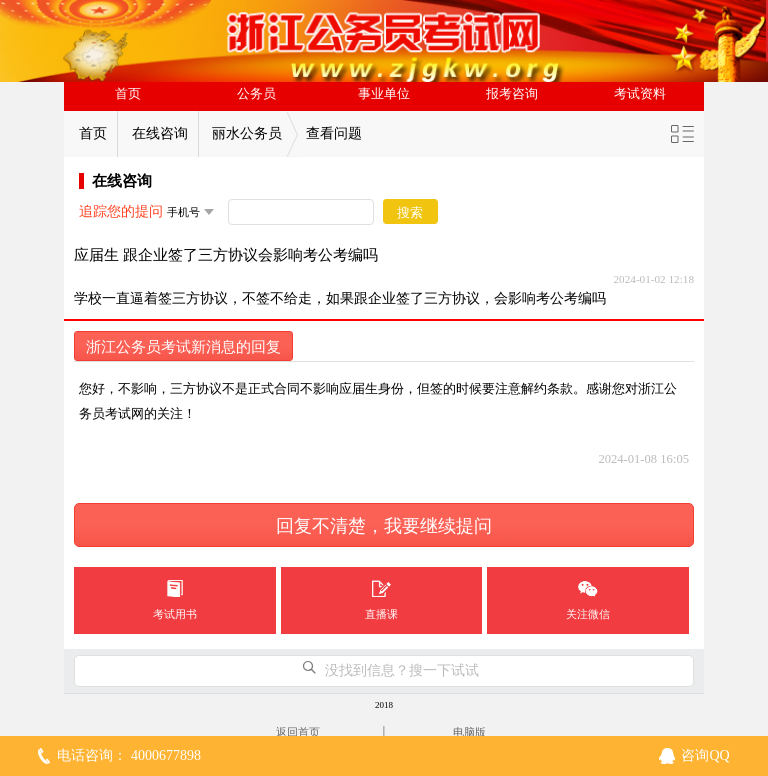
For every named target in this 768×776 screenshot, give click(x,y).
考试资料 (640, 94)
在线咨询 (160, 133)
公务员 (256, 94)
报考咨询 (512, 94)
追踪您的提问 (121, 211)
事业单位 (384, 94)
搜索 (410, 212)
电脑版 (469, 732)
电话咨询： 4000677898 (129, 755)
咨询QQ (705, 755)
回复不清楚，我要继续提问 (384, 526)
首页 (128, 94)
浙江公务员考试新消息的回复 (183, 347)
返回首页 (298, 732)
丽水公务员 (247, 133)
